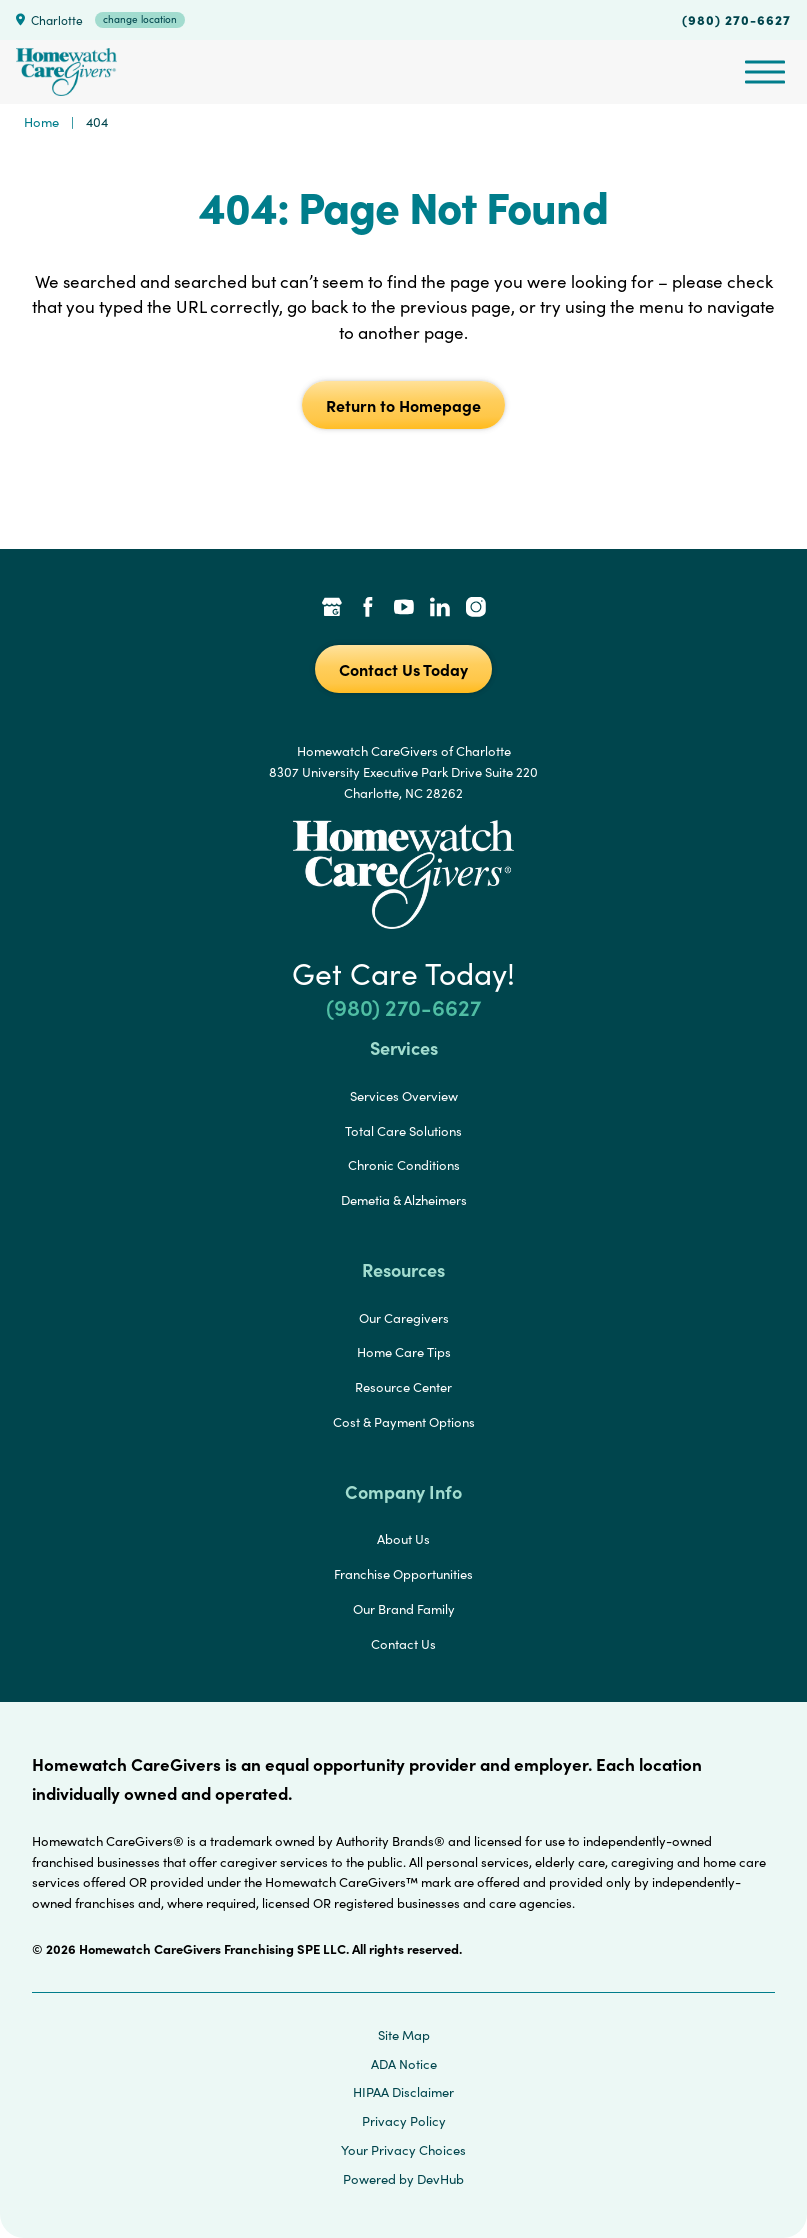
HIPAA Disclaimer (403, 2092)
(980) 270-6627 (736, 19)
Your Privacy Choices (403, 2150)
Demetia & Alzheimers (404, 1200)
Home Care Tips (404, 1352)
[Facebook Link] (368, 609)
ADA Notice (404, 2064)
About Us (403, 1539)
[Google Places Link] (332, 609)
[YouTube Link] (404, 609)
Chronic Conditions (404, 1165)
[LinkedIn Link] (440, 609)
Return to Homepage (403, 405)
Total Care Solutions (403, 1131)
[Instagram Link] (476, 609)
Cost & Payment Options (404, 1422)
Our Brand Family (404, 1609)
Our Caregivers (404, 1318)
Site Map (404, 2035)
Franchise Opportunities (403, 1574)
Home (41, 122)
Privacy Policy (404, 2121)
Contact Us (403, 1644)
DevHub (440, 2179)
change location (140, 19)
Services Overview (404, 1096)
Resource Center (403, 1387)
